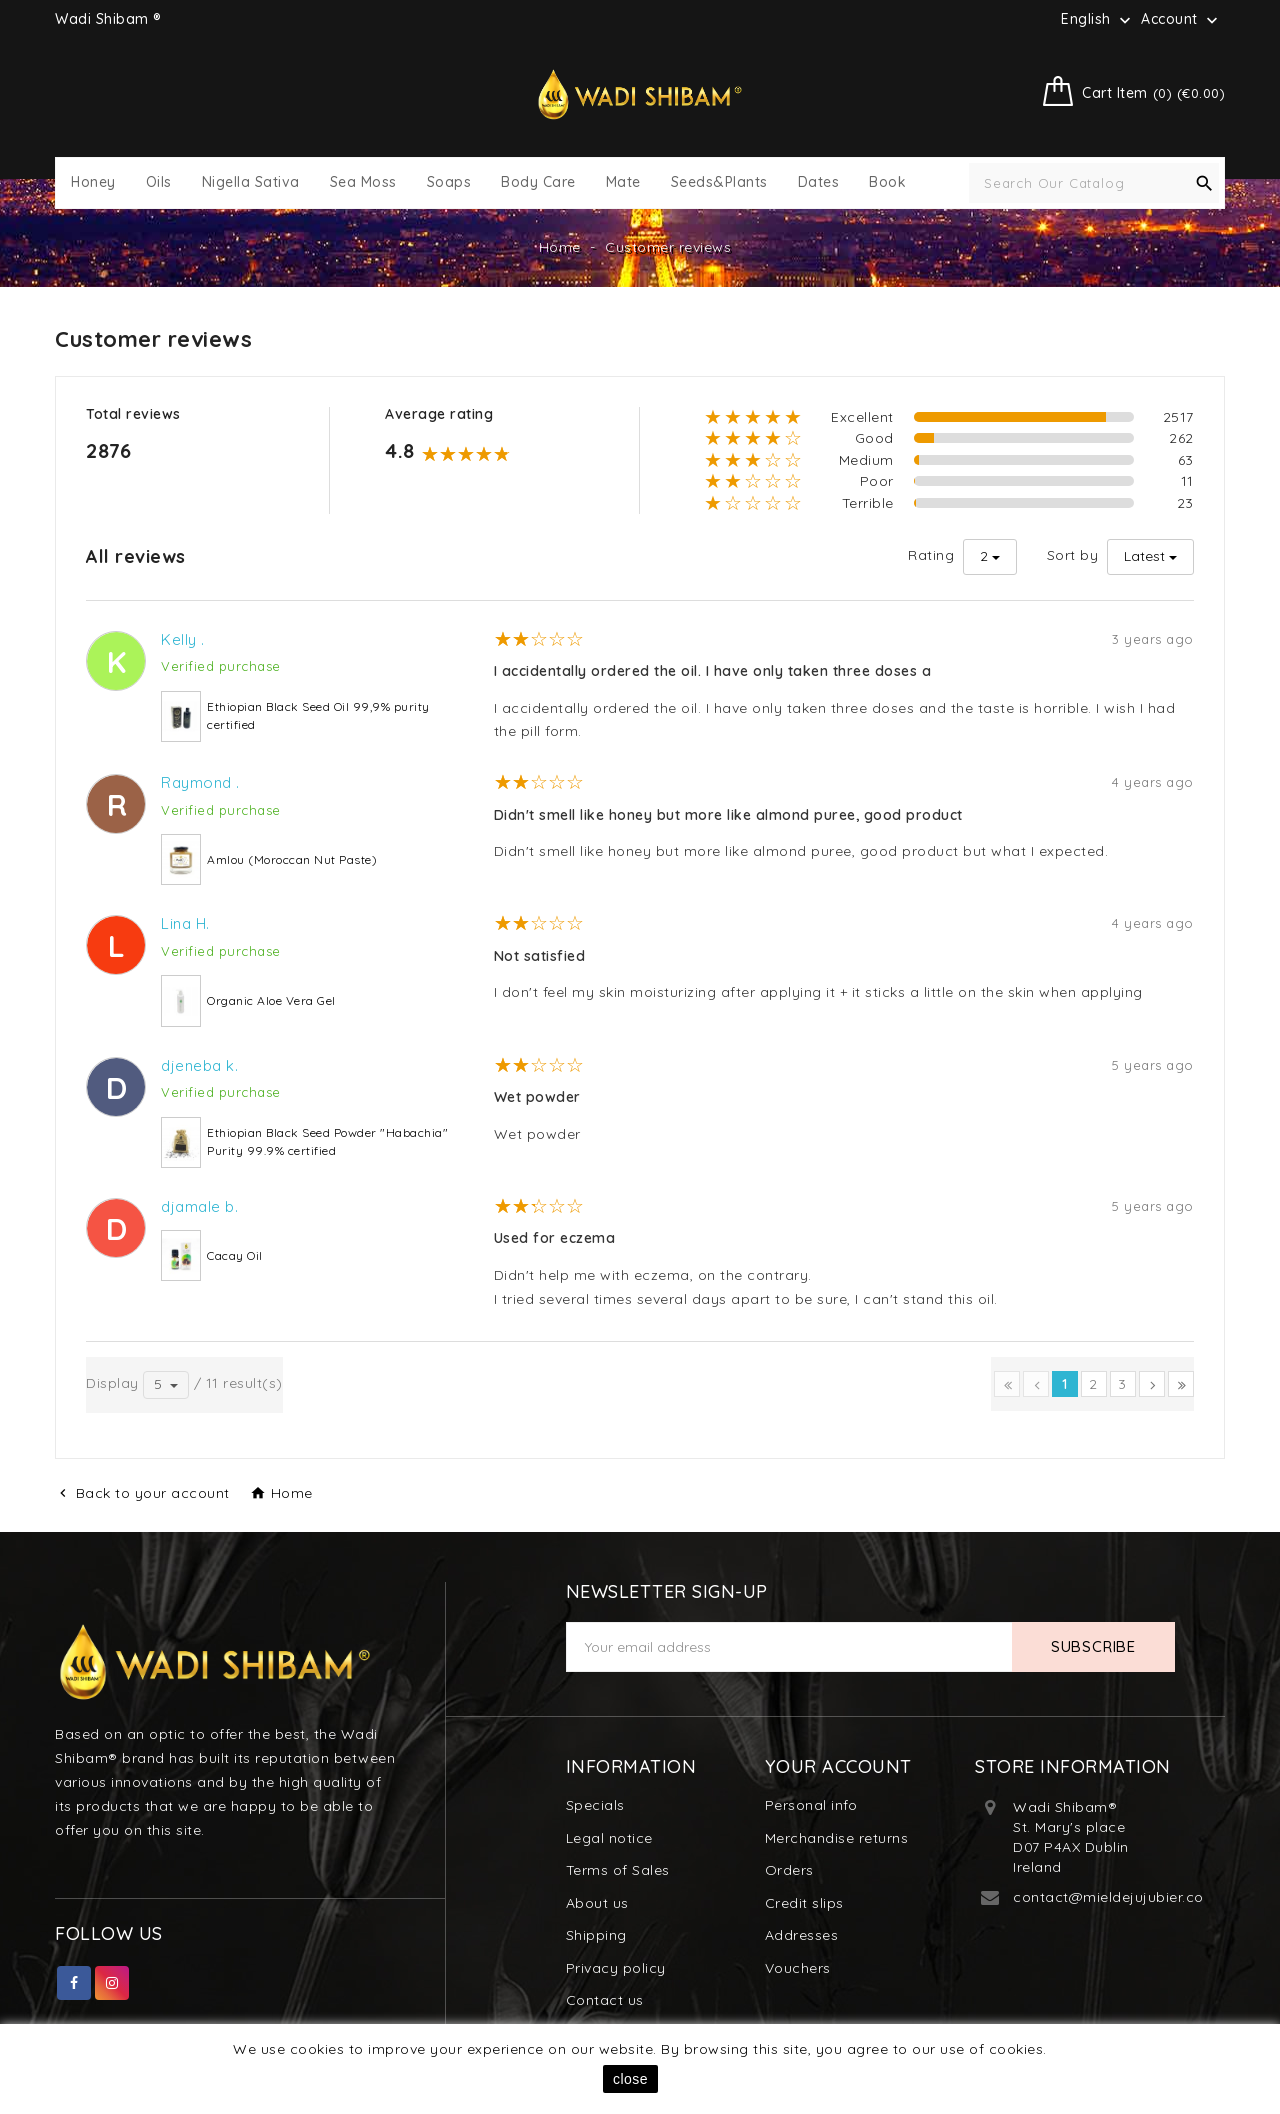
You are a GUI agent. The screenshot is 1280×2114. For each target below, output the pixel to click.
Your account (838, 1766)
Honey (93, 182)
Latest (1144, 556)
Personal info (811, 1805)
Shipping (596, 1935)
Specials (595, 1805)
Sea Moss (363, 182)
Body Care (538, 182)
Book (887, 182)
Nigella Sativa (251, 182)
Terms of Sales (618, 1870)
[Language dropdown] (1098, 19)
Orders (789, 1870)
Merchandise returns (837, 1838)
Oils (159, 182)
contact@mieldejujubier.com (1115, 1897)
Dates (819, 182)
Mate (623, 182)
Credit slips (804, 1903)
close (630, 2079)
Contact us (605, 2000)
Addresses (802, 1935)
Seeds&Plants (719, 182)
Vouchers (798, 1968)
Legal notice (609, 1838)
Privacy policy (616, 1968)
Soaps (449, 182)
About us (597, 1903)
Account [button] (1181, 20)
